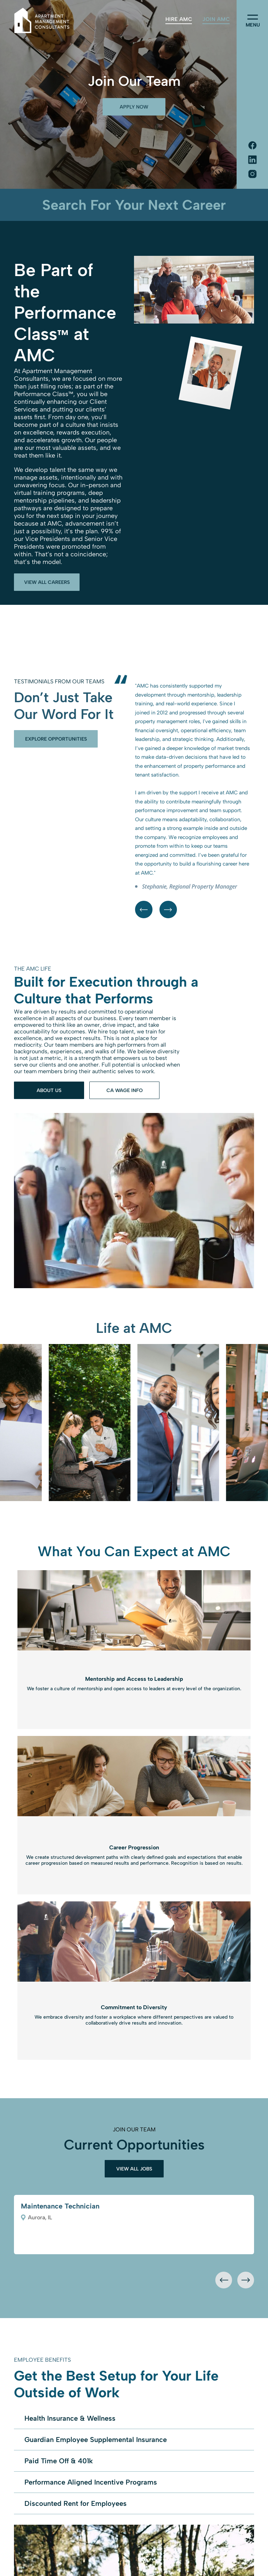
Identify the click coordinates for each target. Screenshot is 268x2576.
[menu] (253, 17)
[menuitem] (179, 19)
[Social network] (252, 146)
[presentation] (223, 2280)
